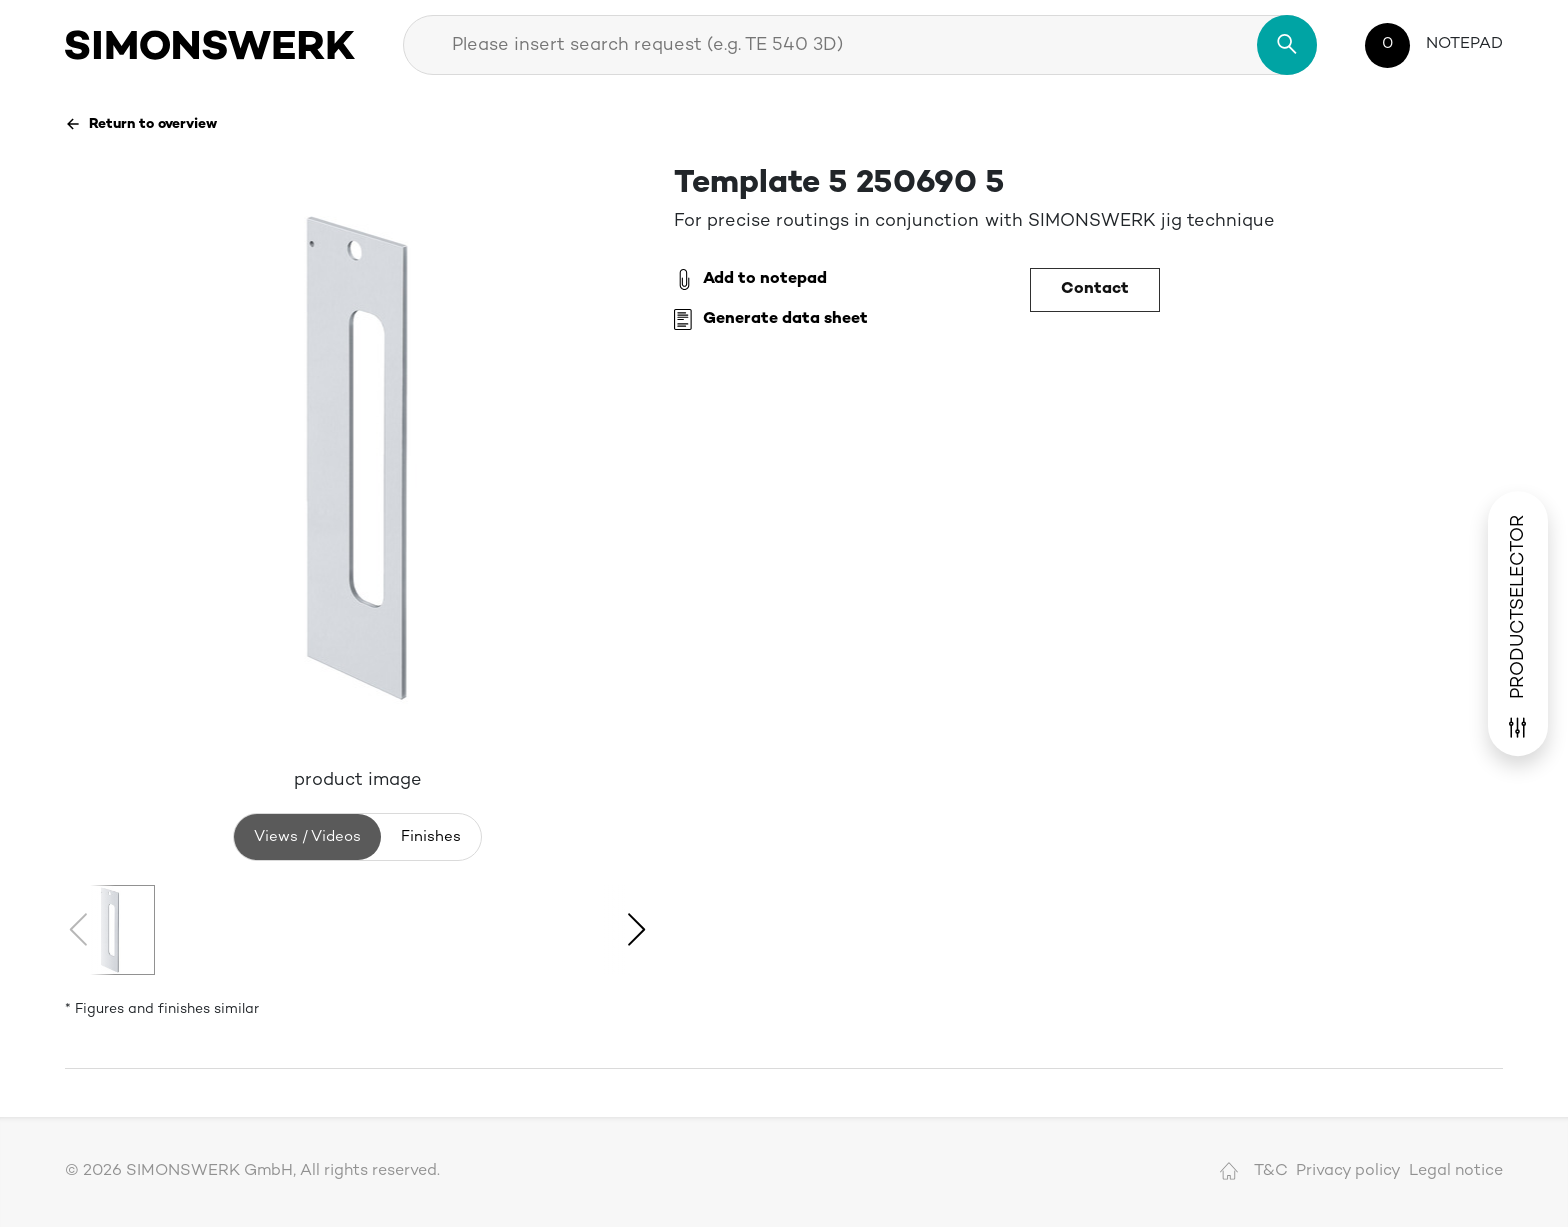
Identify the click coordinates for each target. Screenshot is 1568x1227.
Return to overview (141, 124)
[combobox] (860, 45)
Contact (1095, 289)
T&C (1271, 1171)
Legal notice (1456, 1171)
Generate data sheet (771, 320)
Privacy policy (1348, 1171)
